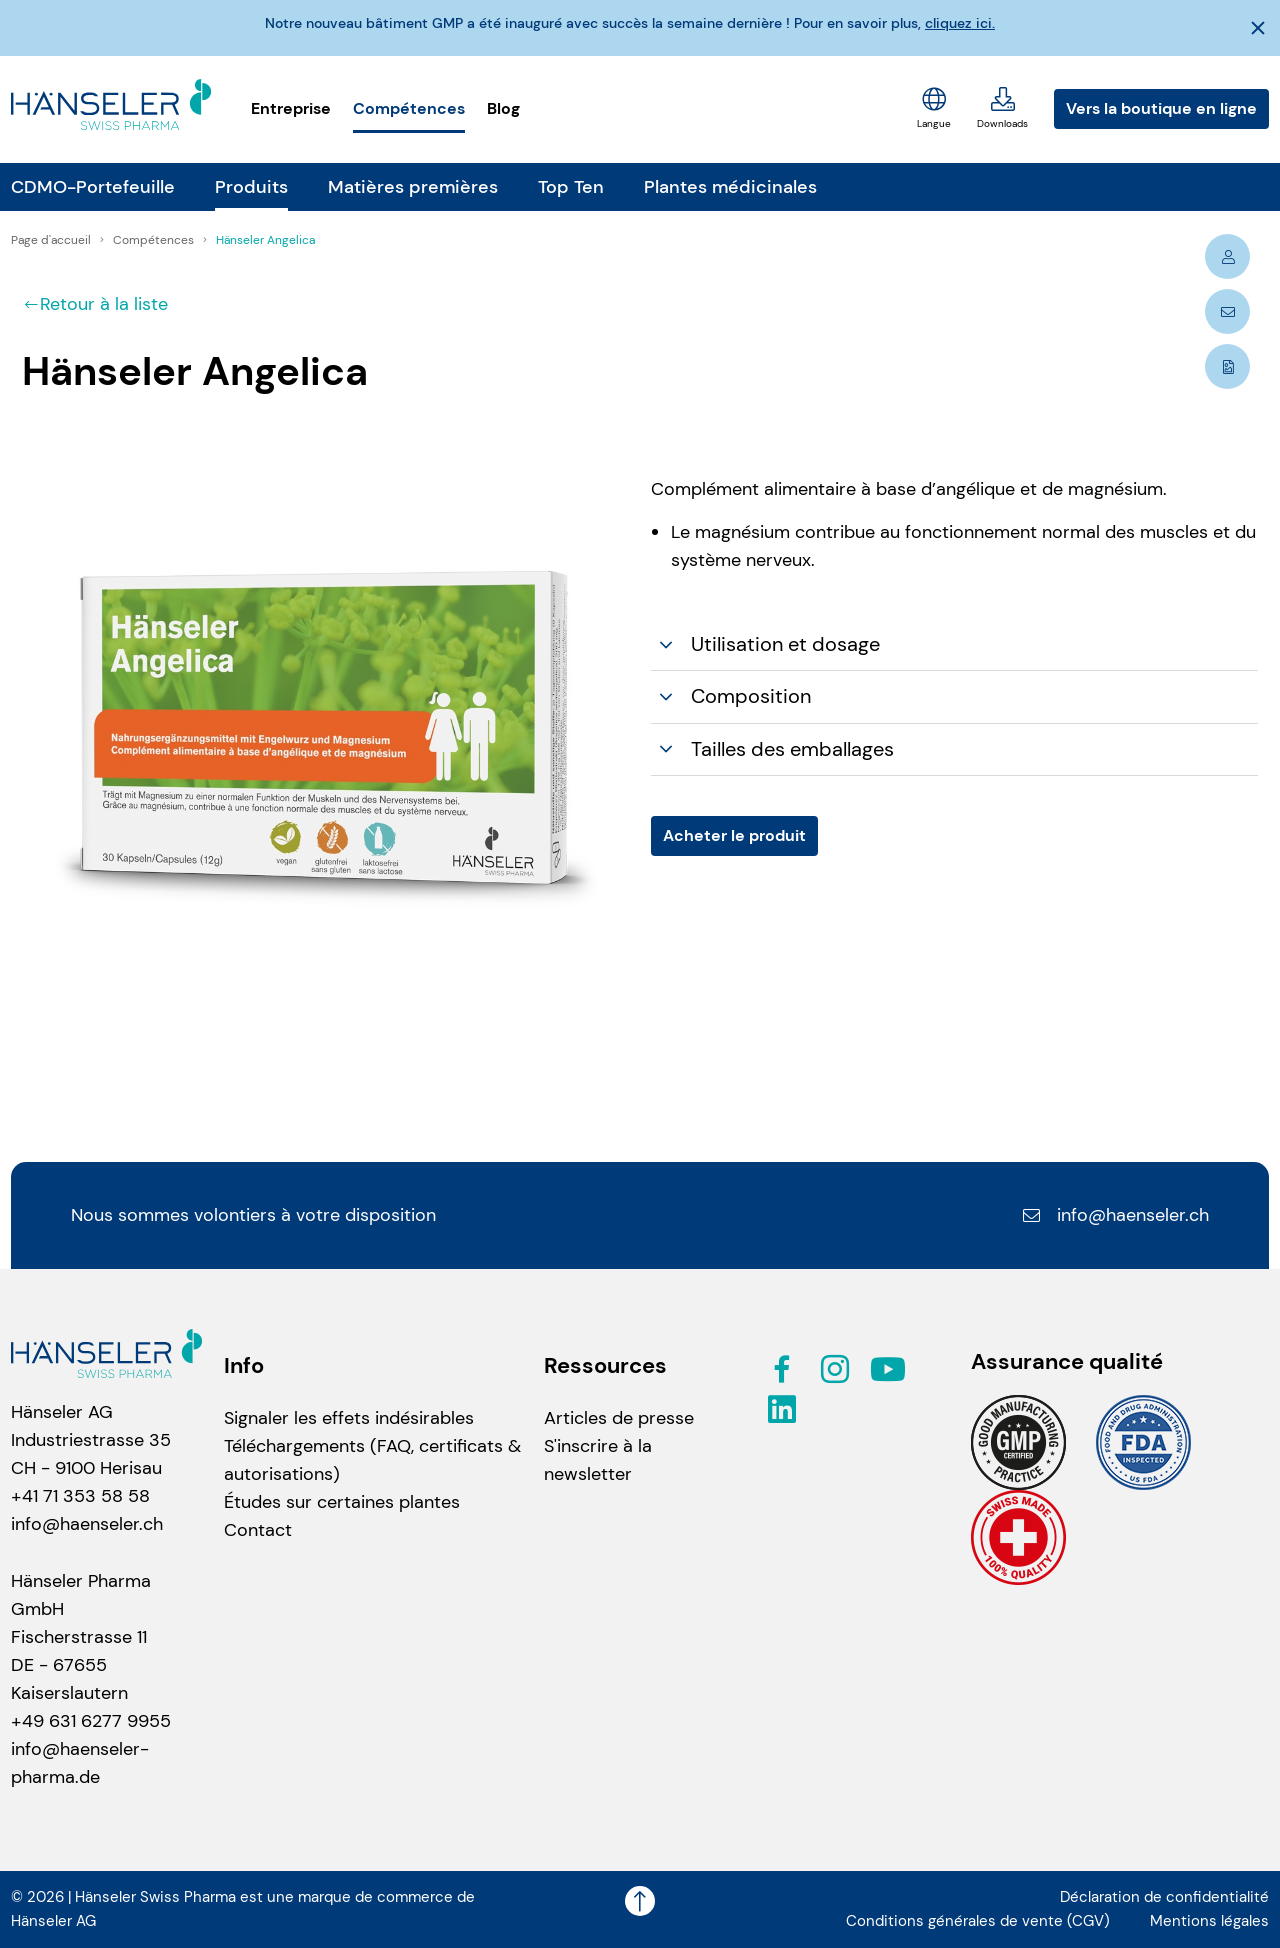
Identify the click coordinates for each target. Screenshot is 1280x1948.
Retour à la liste (95, 304)
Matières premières (413, 187)
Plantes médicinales (730, 187)
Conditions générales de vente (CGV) (978, 1921)
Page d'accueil (52, 240)
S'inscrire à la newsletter (598, 1460)
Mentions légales (1209, 1921)
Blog (503, 108)
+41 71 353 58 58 (80, 1496)
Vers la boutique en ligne (1161, 108)
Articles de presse (619, 1418)
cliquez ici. (960, 23)
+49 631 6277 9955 (91, 1721)
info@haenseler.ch (1115, 1215)
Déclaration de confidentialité (1164, 1897)
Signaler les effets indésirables (349, 1418)
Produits (251, 187)
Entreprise (291, 108)
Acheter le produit (734, 835)
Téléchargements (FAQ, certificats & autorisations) (372, 1460)
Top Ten (571, 187)
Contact (258, 1530)
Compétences (409, 108)
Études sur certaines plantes (342, 1502)
